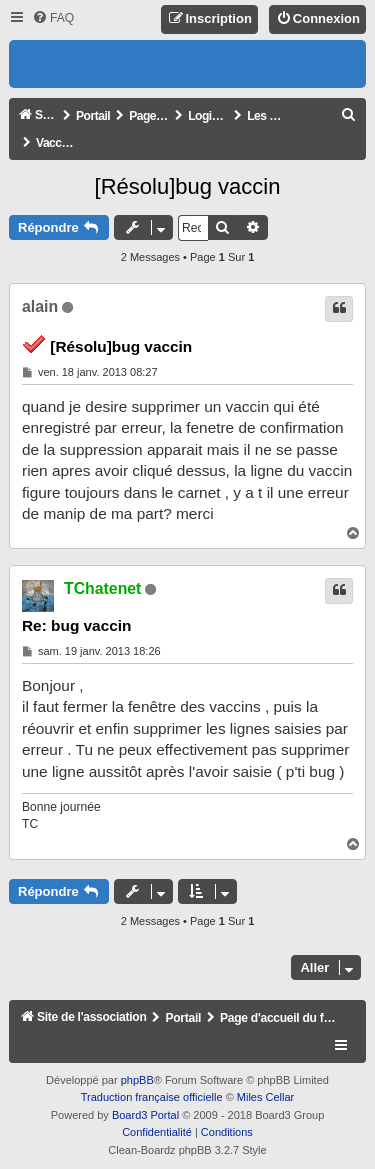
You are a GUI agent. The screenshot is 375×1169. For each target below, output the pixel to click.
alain (40, 306)
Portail (93, 116)
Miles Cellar (265, 1097)
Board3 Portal (145, 1115)
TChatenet (102, 588)
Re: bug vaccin (76, 625)
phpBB (137, 1080)
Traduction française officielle (152, 1097)
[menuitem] (53, 18)
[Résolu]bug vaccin (188, 186)
